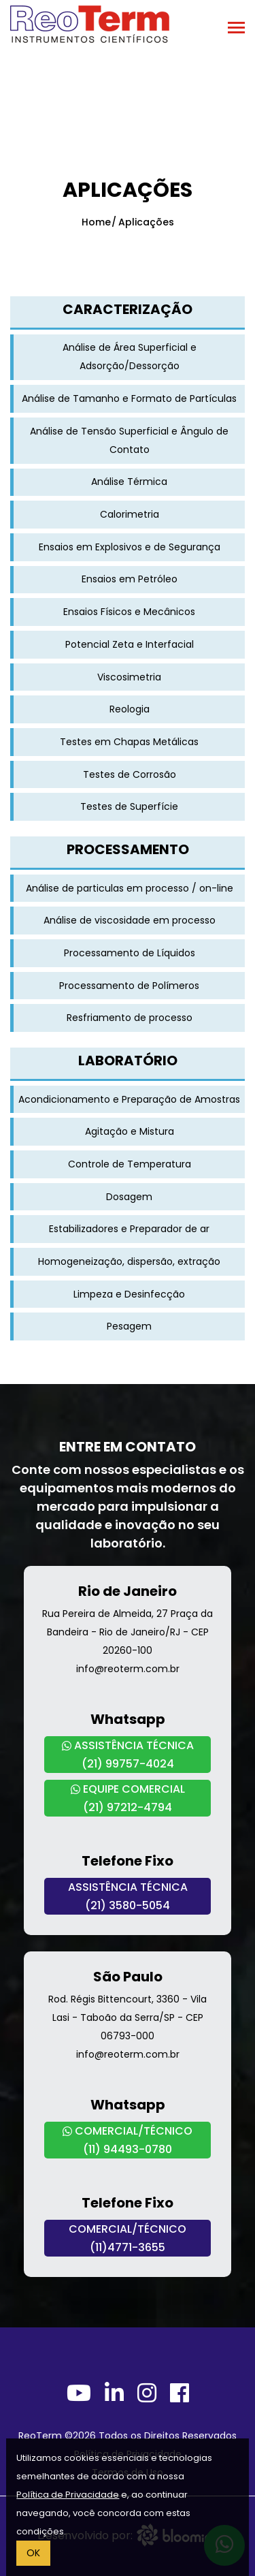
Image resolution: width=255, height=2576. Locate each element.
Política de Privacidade (67, 2494)
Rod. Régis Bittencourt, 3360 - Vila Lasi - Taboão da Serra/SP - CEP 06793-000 (127, 2017)
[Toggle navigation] (236, 29)
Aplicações (146, 222)
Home (96, 222)
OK (33, 2553)
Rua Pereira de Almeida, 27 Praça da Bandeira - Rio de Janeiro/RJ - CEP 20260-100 (127, 1632)
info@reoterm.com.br (128, 1669)
